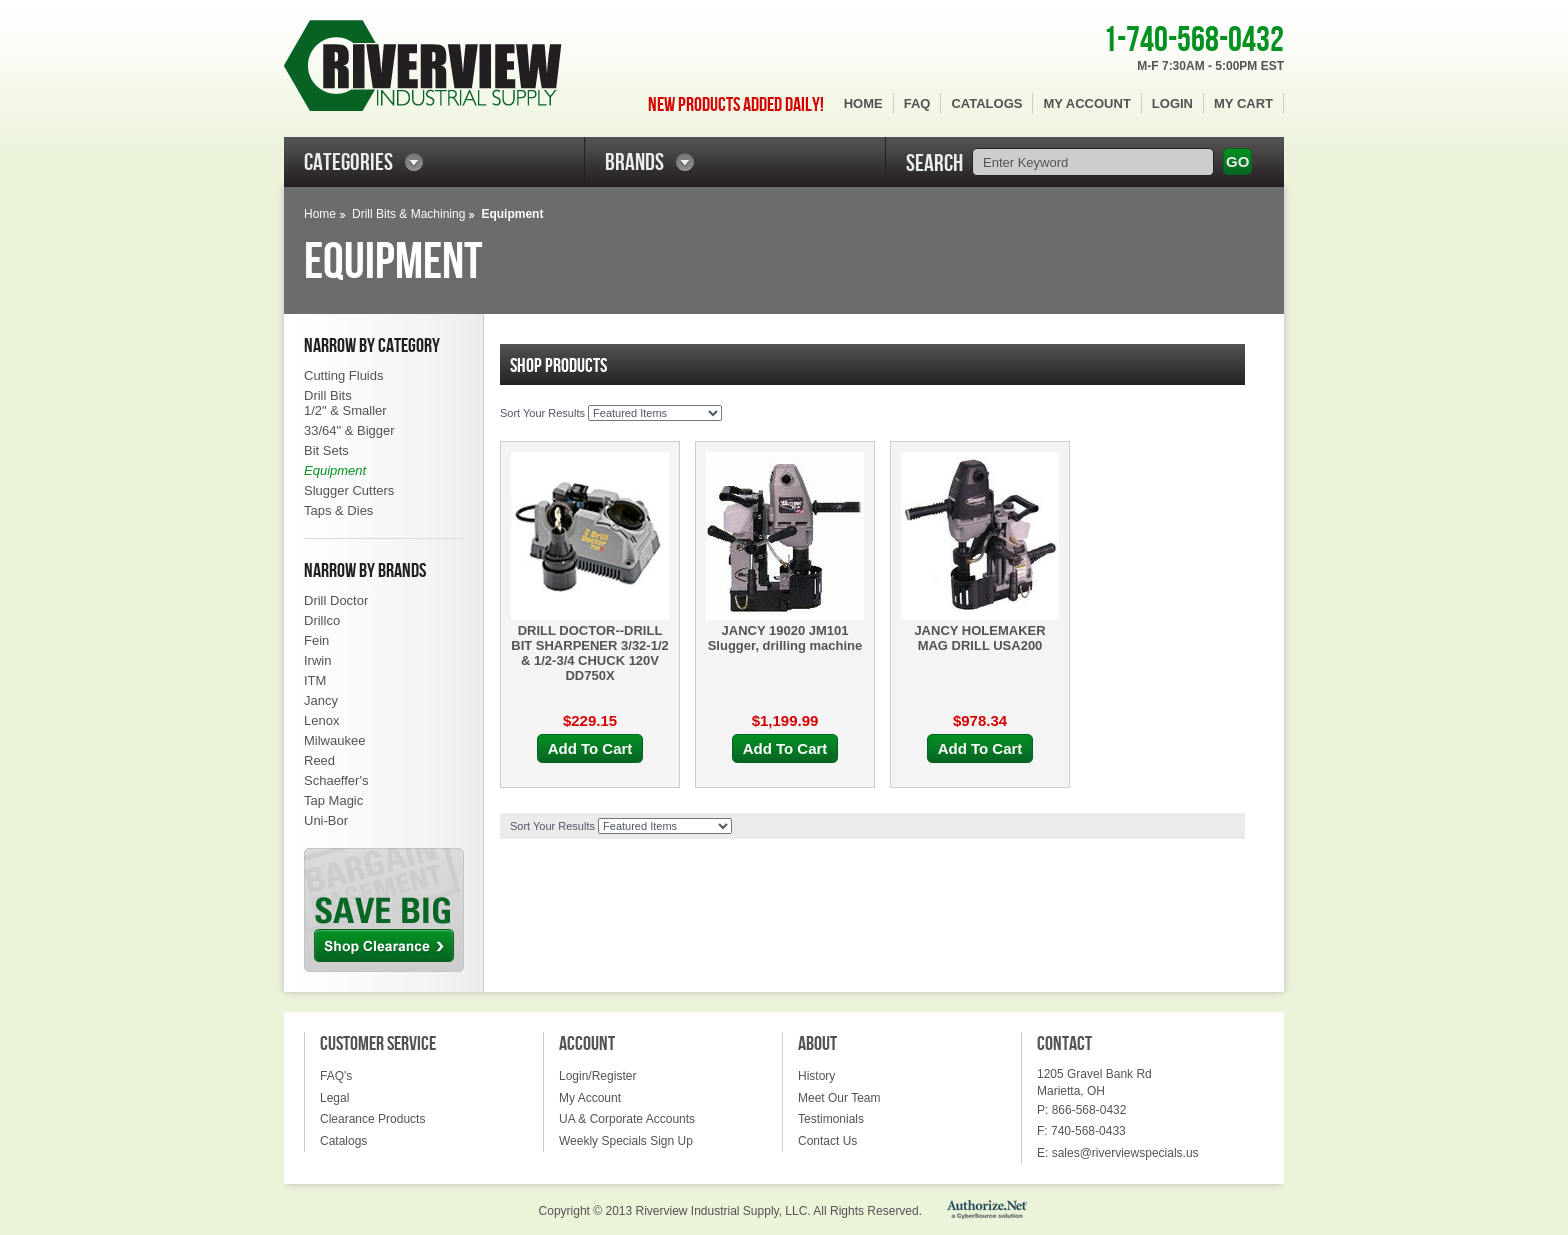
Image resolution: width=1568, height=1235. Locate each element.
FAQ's (336, 1076)
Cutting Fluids (343, 375)
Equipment (335, 470)
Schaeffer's (336, 780)
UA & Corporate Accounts (627, 1119)
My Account (1086, 103)
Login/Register (597, 1076)
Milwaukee (334, 740)
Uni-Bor (326, 820)
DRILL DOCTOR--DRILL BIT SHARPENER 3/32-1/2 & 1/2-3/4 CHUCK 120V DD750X (590, 653)
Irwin (317, 660)
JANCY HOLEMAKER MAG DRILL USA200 (979, 638)
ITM (315, 680)
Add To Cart (590, 748)
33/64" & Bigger (349, 430)
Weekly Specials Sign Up (626, 1141)
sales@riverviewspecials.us (1125, 1153)
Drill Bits (328, 395)
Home (863, 103)
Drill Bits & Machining (408, 214)
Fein (316, 640)
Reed (319, 760)
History (816, 1076)
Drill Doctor (336, 600)
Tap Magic (333, 800)
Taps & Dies (338, 510)
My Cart (1243, 103)
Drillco (322, 620)
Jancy (321, 700)
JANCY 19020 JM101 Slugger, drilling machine (785, 638)
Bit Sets (326, 450)
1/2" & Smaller (345, 410)
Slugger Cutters (349, 490)
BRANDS (634, 162)
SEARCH (934, 163)
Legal (334, 1098)
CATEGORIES (348, 162)
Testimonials (831, 1119)
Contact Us (827, 1141)
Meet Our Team (839, 1098)
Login (1172, 103)
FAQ (917, 103)
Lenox (321, 720)
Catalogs (986, 103)
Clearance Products (372, 1119)
